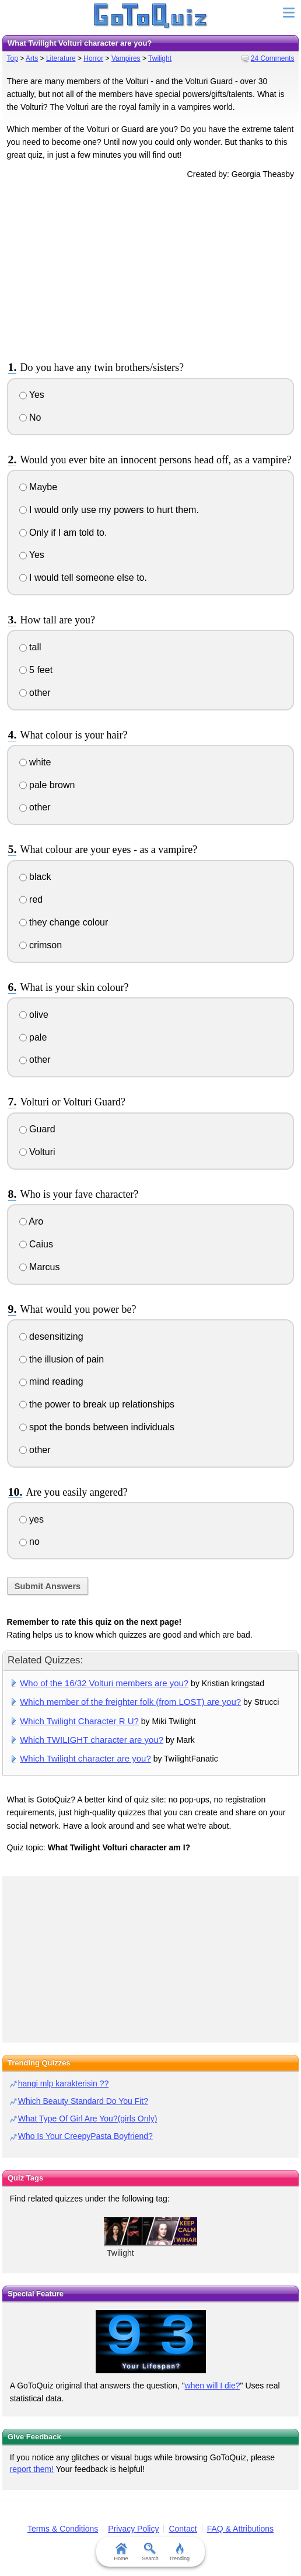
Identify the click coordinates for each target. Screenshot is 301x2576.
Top (12, 58)
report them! (32, 2469)
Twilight (160, 58)
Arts (32, 58)
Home (121, 2552)
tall (30, 647)
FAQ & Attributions (240, 2528)
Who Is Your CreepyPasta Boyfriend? (85, 2136)
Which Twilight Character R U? (79, 1721)
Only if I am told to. (63, 533)
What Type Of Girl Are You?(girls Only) (88, 2118)
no (29, 1542)
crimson (40, 945)
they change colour (63, 922)
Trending (179, 2552)
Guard (37, 1129)
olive (33, 1015)
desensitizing (51, 1336)
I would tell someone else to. (83, 578)
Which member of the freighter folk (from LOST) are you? (130, 1702)
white (35, 762)
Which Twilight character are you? (85, 1758)
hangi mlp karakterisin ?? (63, 2083)
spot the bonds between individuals (97, 1427)
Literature (61, 58)
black (35, 877)
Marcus (39, 1267)
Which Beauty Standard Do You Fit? (83, 2101)
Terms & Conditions (62, 2528)
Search (150, 2552)
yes (31, 1519)
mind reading (51, 1381)
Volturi (37, 1152)
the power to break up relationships (96, 1404)
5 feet (35, 670)
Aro (31, 1221)
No (30, 417)
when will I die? (212, 2385)
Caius (36, 1244)
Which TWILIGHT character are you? (91, 1740)
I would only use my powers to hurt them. (109, 510)
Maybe (38, 487)
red (31, 899)
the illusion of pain (61, 1359)
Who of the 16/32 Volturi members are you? (104, 1683)
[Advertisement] (150, 268)
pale (33, 1037)
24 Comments (273, 58)
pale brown (47, 785)
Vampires (126, 58)
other (35, 693)
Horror (93, 58)
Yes (31, 395)
